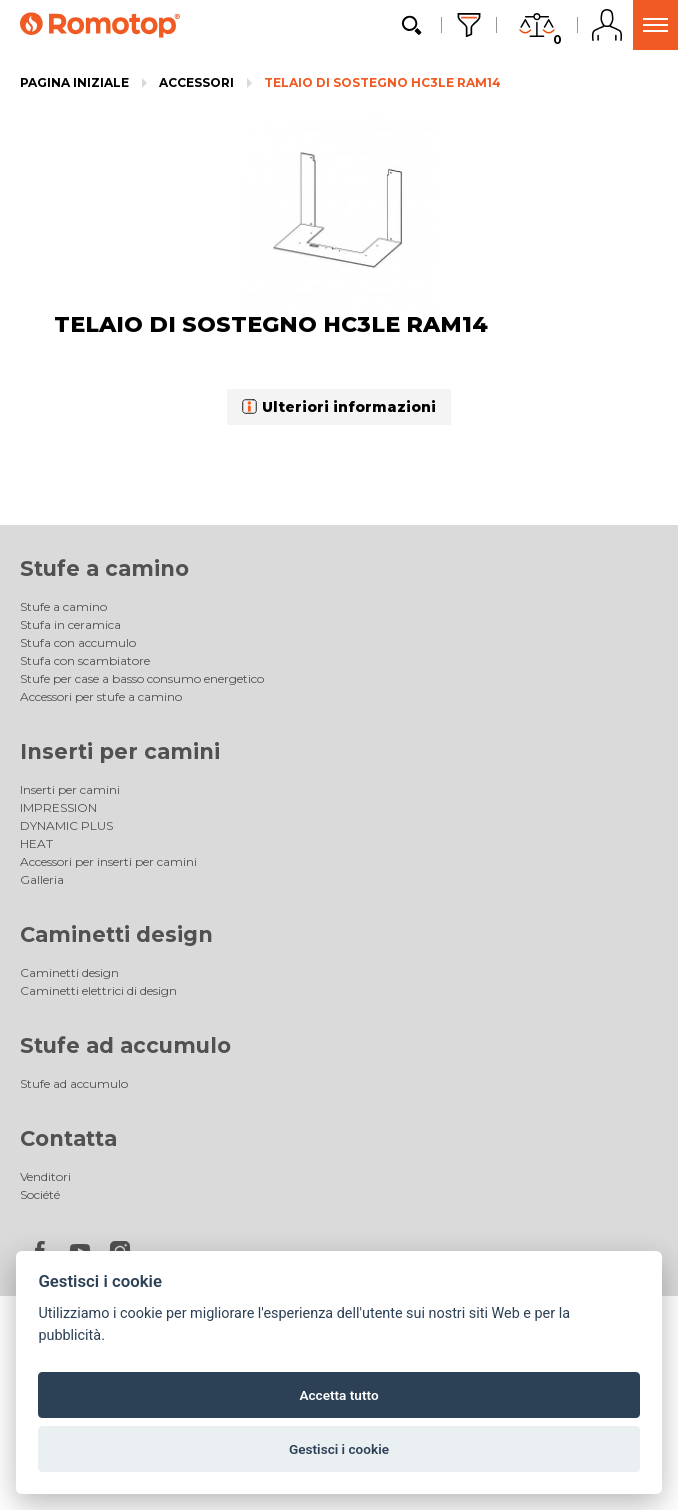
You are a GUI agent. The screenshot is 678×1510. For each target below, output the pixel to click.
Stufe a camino (104, 568)
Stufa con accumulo (78, 642)
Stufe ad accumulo (125, 1045)
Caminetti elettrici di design (98, 990)
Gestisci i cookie (339, 1449)
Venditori (45, 1176)
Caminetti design (116, 934)
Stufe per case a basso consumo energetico (142, 678)
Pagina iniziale (74, 82)
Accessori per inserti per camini (108, 861)
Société (40, 1194)
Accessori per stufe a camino (101, 696)
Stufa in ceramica (70, 624)
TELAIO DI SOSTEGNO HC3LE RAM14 (382, 82)
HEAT (36, 843)
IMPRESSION (58, 807)
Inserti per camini (120, 751)
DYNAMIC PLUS (66, 825)
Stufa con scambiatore (85, 660)
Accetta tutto (338, 1395)
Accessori (196, 82)
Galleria (42, 879)
